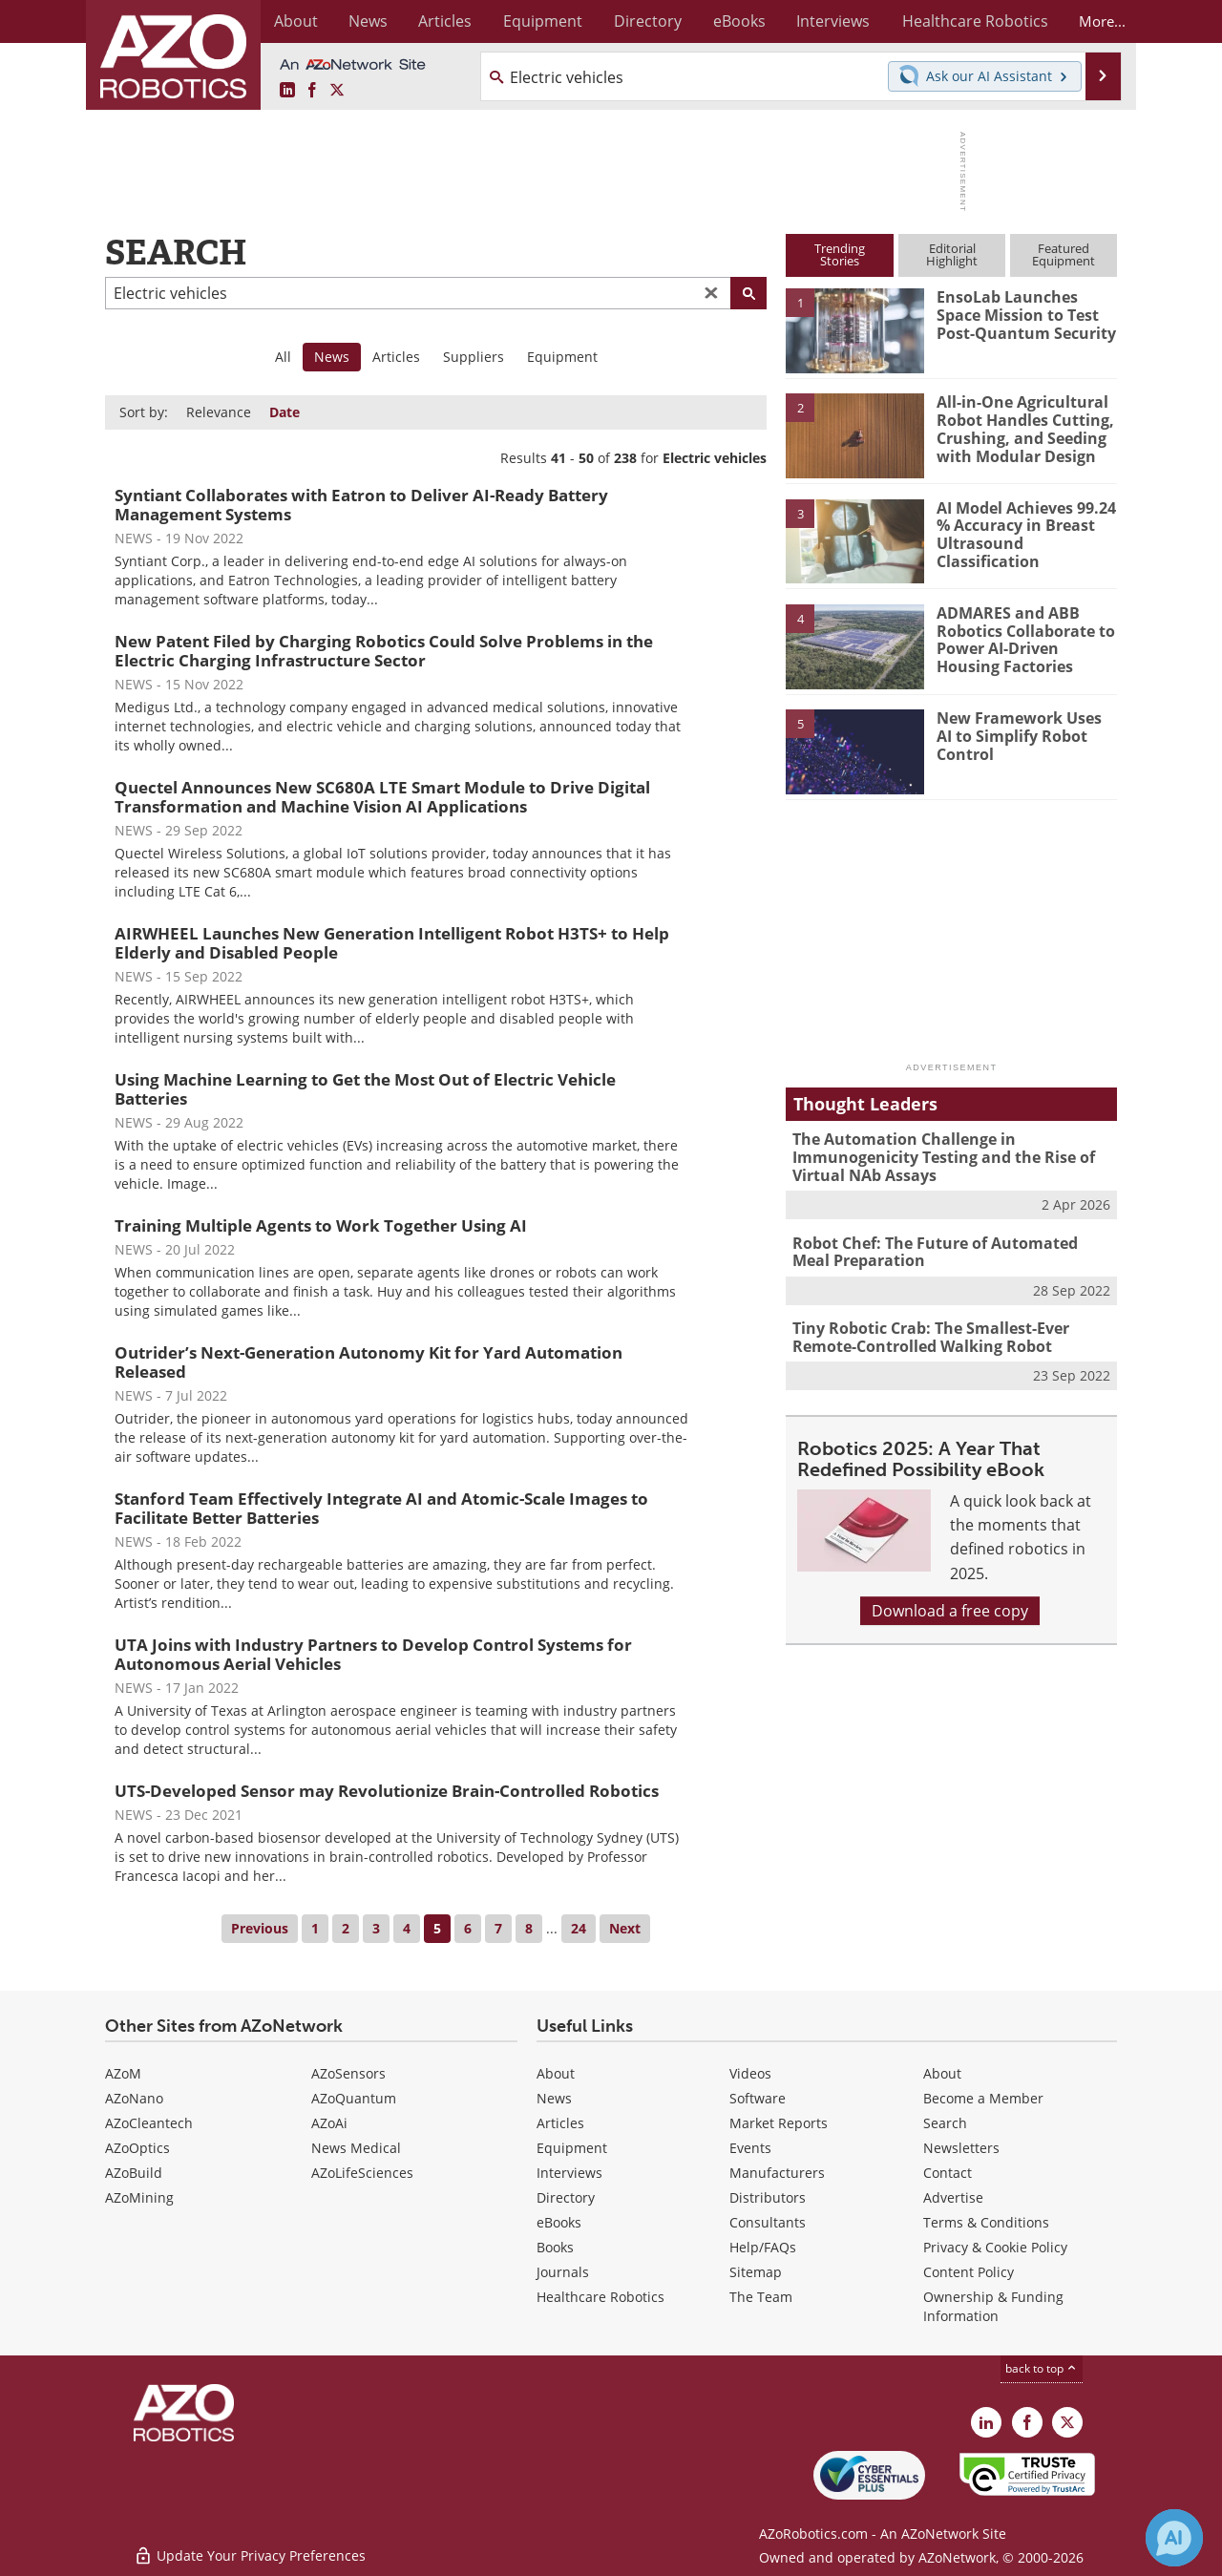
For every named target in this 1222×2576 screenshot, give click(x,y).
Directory (566, 2197)
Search (945, 2123)
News (554, 2098)
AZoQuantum (353, 2098)
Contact (947, 2173)
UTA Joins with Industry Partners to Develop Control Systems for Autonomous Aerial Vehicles (373, 1654)
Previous (259, 1928)
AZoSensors (348, 2073)
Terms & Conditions (986, 2222)
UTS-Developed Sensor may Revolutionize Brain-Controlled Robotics (387, 1791)
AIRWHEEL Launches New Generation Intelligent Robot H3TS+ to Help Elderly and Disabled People (392, 942)
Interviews (569, 2173)
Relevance (218, 412)
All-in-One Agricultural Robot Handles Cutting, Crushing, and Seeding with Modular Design (1020, 427)
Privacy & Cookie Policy (995, 2247)
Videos (750, 2073)
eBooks (559, 2222)
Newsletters (961, 2148)
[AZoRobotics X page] (337, 90)
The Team (760, 2297)
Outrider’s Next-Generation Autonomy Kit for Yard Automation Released (368, 1362)
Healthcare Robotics (600, 2297)
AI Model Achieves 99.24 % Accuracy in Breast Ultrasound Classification (1023, 533)
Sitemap (755, 2272)
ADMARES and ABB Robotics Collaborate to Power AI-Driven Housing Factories (1025, 638)
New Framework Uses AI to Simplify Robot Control (1023, 735)
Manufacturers (777, 2173)
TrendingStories (839, 254)
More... (1096, 21)
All (283, 357)
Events (750, 2148)
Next (625, 1928)
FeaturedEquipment (1063, 254)
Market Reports (778, 2123)
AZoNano (134, 2098)
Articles (396, 357)
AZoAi (329, 2123)
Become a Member (983, 2098)
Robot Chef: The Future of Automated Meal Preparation (947, 1249)
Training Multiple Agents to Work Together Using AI (321, 1225)
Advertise (953, 2197)
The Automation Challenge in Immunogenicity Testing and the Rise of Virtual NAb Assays (936, 1156)
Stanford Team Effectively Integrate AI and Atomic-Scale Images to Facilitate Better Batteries (381, 1508)
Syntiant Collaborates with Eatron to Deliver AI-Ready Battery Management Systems (361, 504)
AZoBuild (133, 2173)
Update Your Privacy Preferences (250, 2552)
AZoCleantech (149, 2123)
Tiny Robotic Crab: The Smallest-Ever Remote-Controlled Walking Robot (925, 1334)
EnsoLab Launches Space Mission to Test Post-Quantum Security (1024, 314)
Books (555, 2247)
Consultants (767, 2222)
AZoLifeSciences (362, 2173)
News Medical (356, 2148)
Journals (563, 2272)
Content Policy (968, 2272)
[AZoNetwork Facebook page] (312, 90)
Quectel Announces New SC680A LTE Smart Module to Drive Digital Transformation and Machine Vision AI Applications (382, 796)
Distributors (767, 2197)
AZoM (123, 2073)
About (556, 2073)
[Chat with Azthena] (1174, 2537)
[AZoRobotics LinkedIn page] (287, 90)
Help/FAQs (762, 2247)
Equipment (562, 357)
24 (578, 1928)
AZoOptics (137, 2148)
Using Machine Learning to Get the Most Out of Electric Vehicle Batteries (365, 1088)
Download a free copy (950, 1605)
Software (757, 2098)
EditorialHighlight (952, 254)
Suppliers (473, 357)
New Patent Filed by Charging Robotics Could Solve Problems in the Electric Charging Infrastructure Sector (384, 650)
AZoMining (139, 2197)
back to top (1041, 2368)
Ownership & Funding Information (993, 2306)
